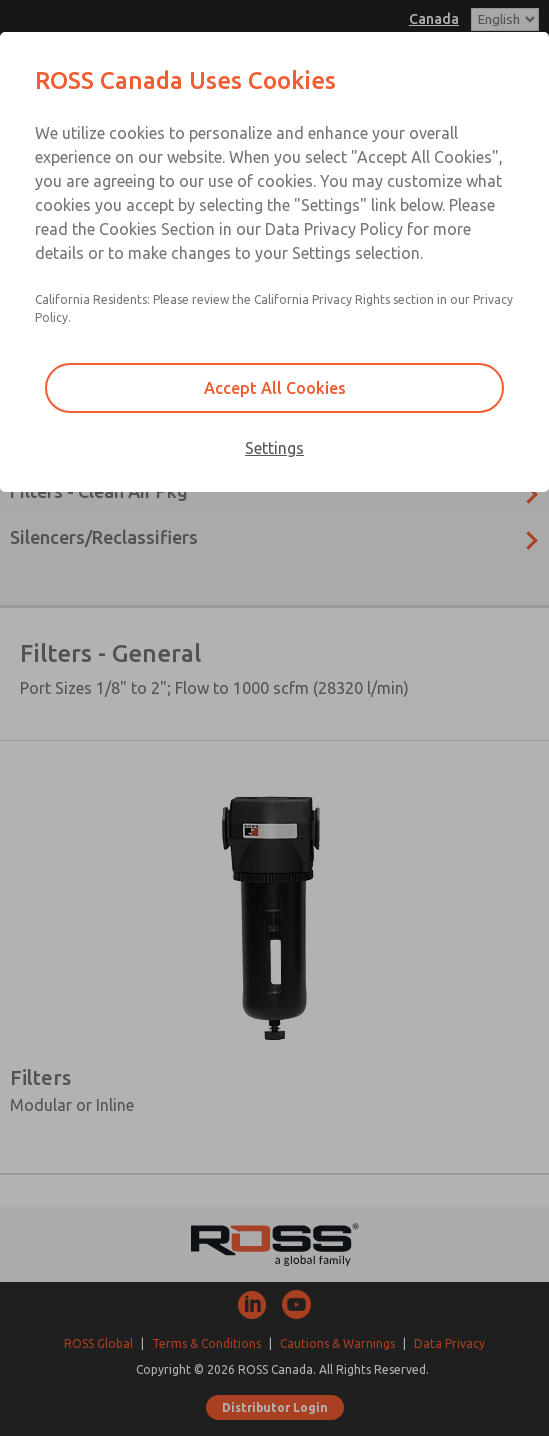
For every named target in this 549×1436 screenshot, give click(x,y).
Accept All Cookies (275, 388)
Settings (274, 448)
